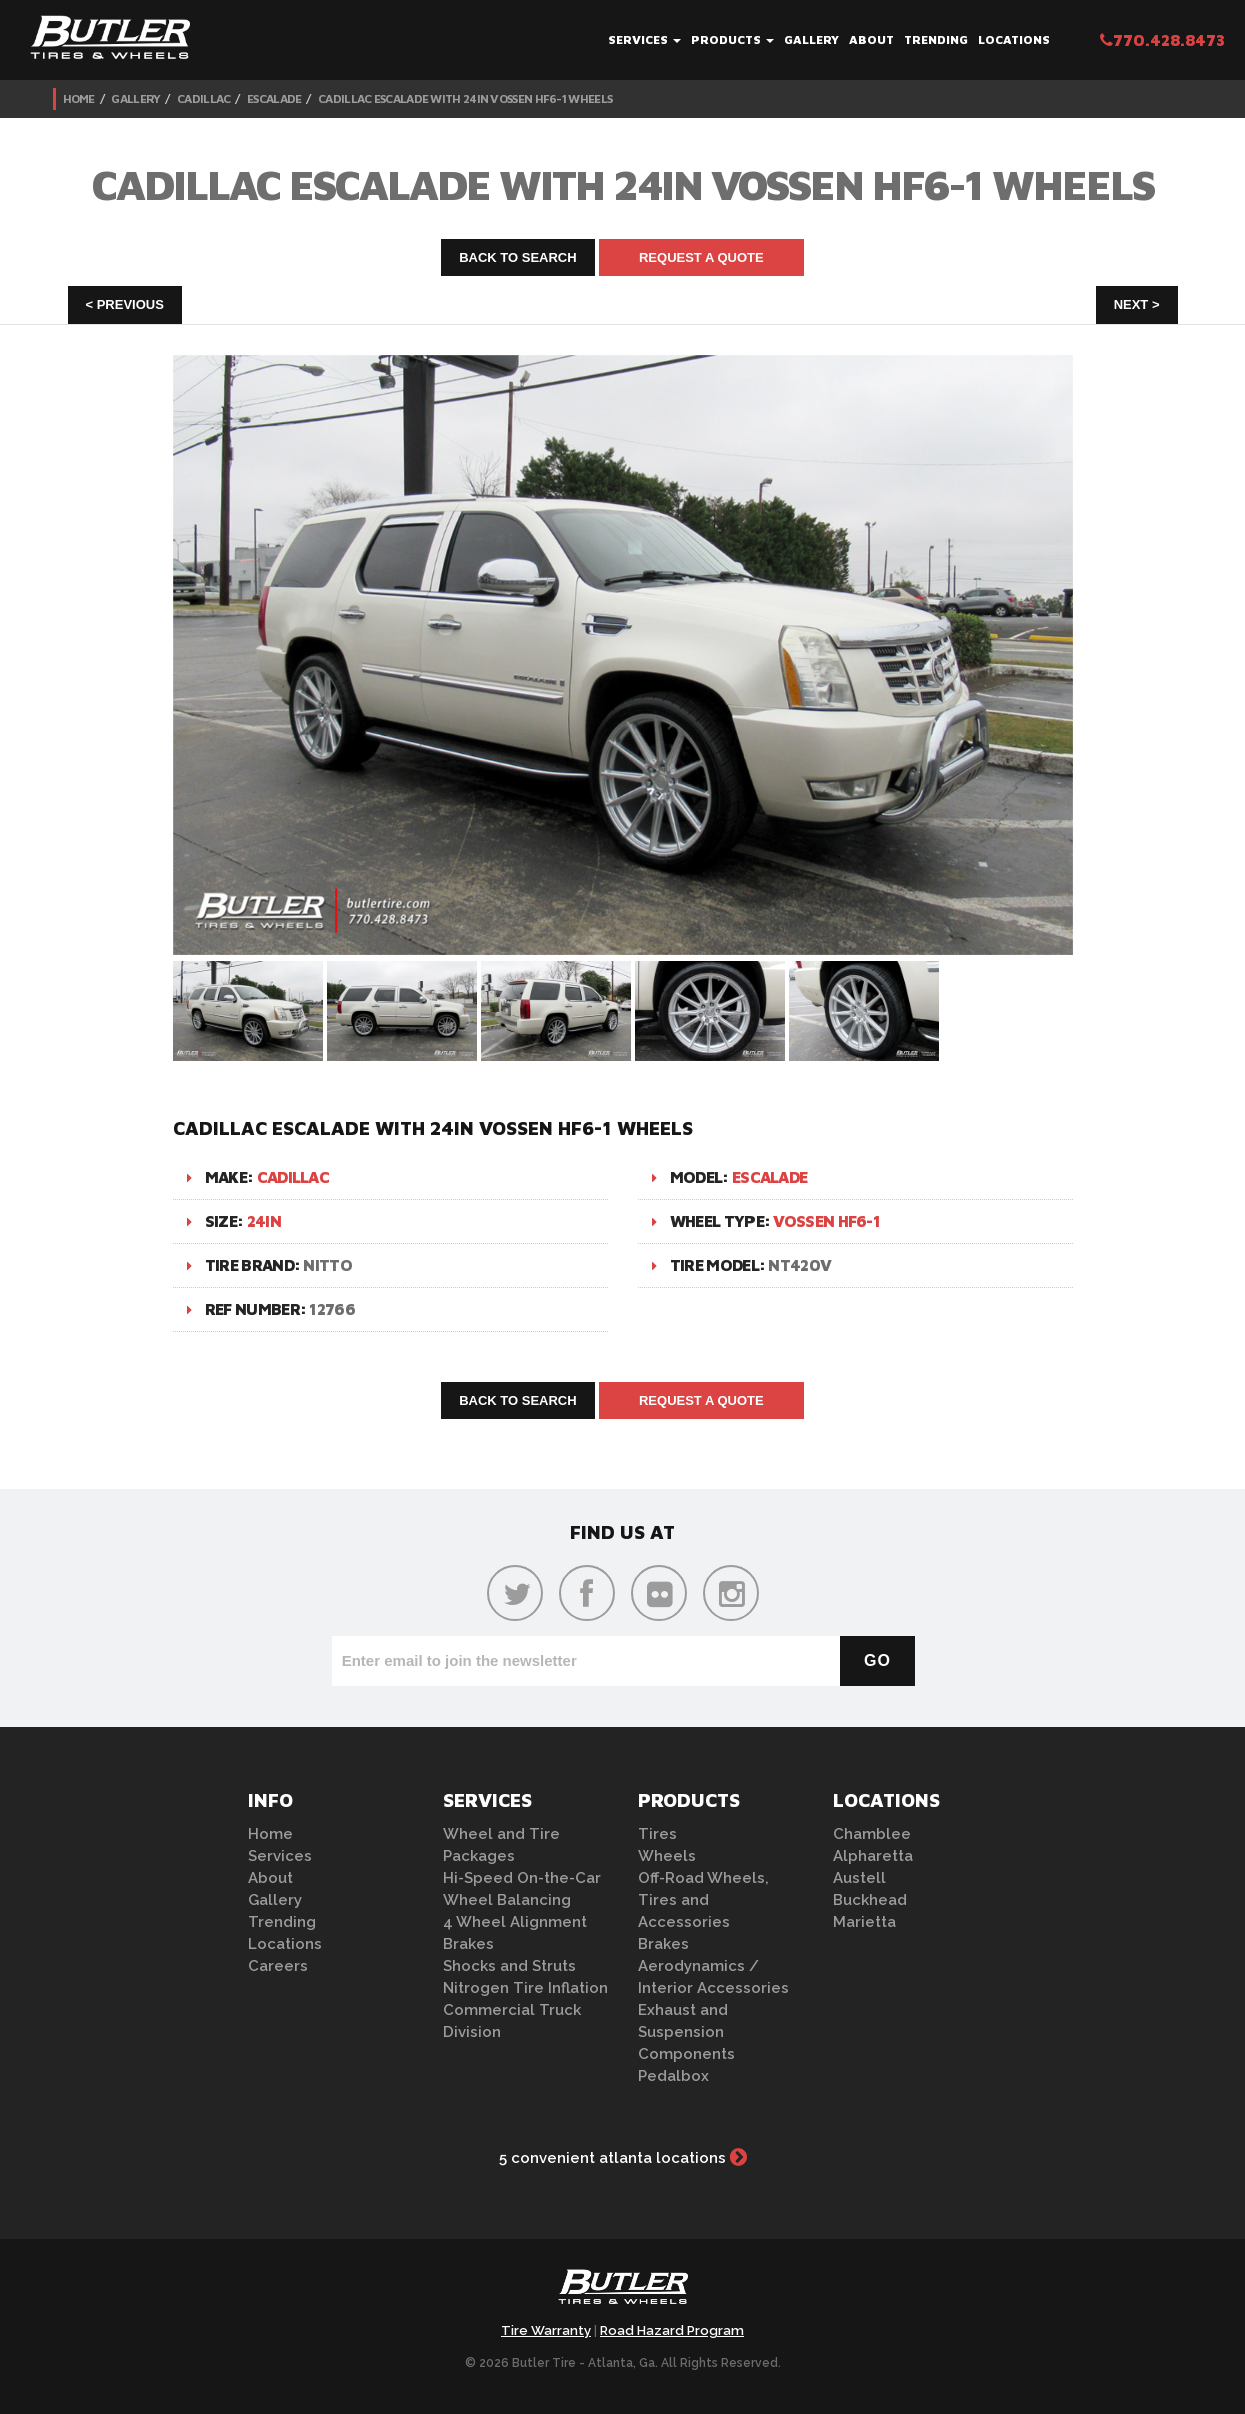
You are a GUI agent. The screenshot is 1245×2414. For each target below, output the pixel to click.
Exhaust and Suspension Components (686, 2032)
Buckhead (870, 1900)
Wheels (667, 1856)
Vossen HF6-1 (826, 1221)
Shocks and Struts (509, 1966)
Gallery (811, 39)
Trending (936, 39)
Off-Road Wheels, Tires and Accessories (703, 1900)
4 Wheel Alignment (515, 1922)
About (871, 39)
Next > (1137, 304)
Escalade (274, 98)
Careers (278, 1966)
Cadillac (203, 98)
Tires (657, 1834)
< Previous (125, 304)
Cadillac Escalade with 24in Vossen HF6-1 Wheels (465, 98)
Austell (859, 1878)
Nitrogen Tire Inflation (525, 1988)
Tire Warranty (546, 2330)
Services (644, 39)
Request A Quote (701, 257)
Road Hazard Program (672, 2330)
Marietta (864, 1922)
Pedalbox (673, 2076)
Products (732, 39)
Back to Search (518, 257)
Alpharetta (873, 1856)
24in (264, 1221)
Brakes (468, 1944)
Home (79, 98)
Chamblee (872, 1834)
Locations (1014, 39)
